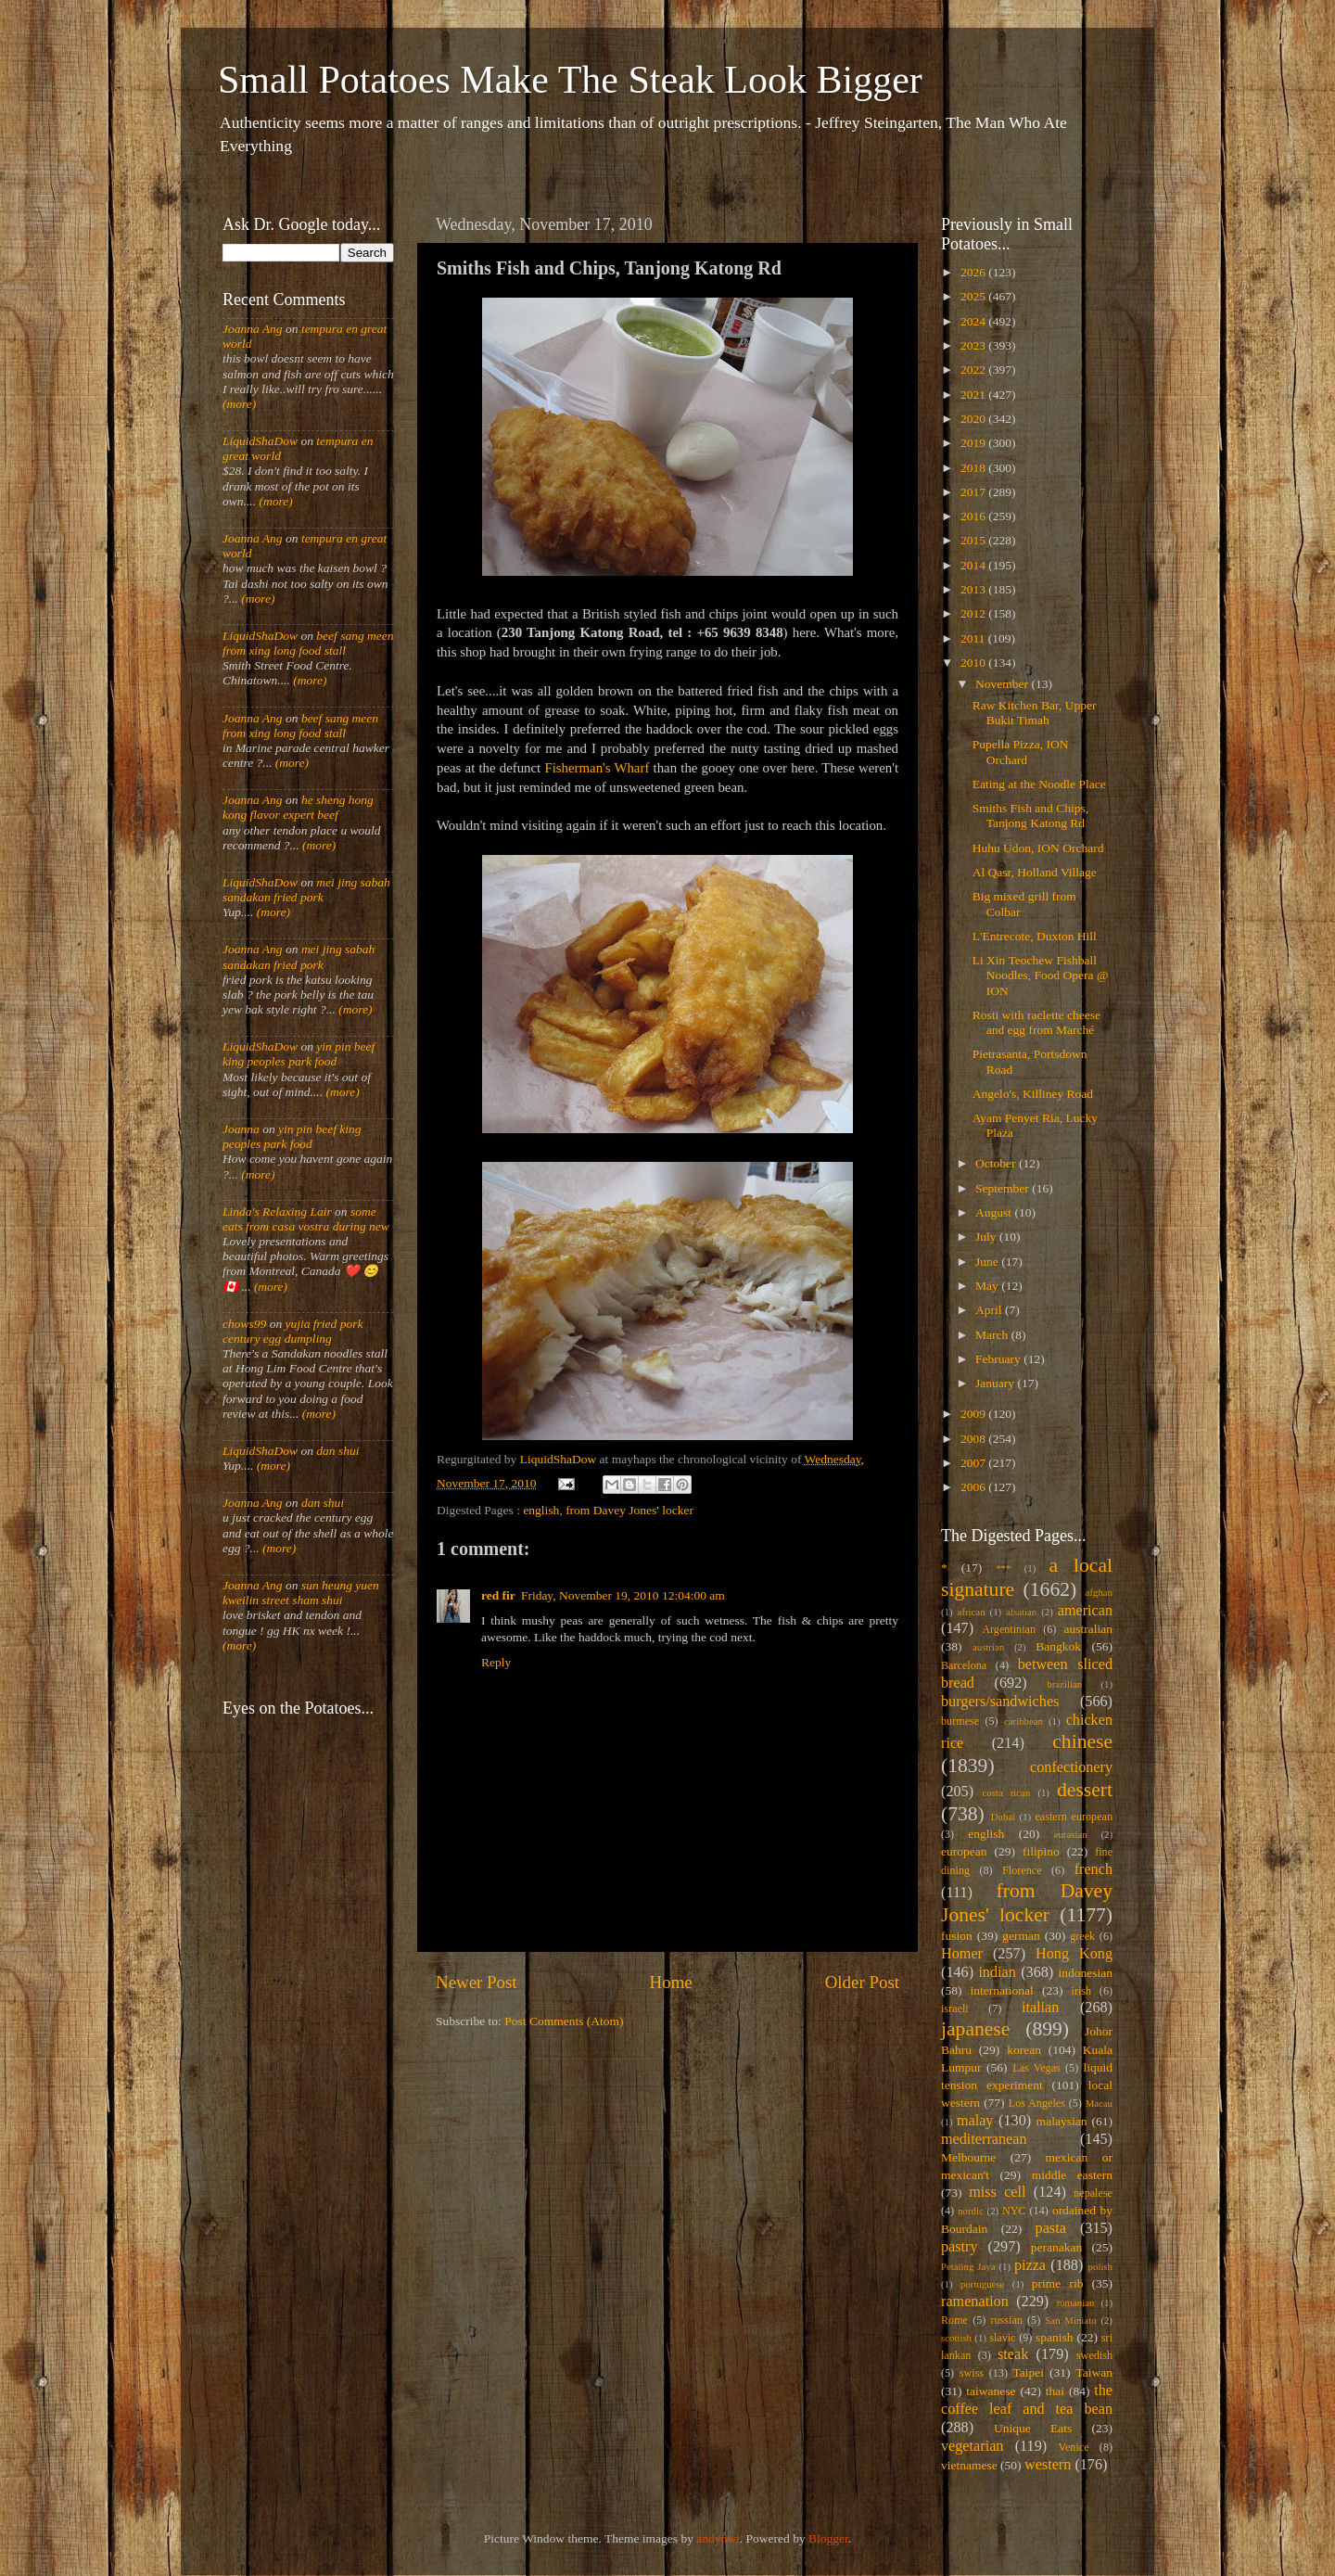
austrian (988, 1646)
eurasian (1070, 1834)
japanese (975, 2029)
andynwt (718, 2538)
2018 (974, 468)
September (1003, 1188)
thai (1055, 2391)
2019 (974, 443)
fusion (957, 1936)
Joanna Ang (252, 329)
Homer (962, 1953)
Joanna (241, 1129)
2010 (974, 663)
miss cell (997, 2192)
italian (1040, 2007)
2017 (974, 492)
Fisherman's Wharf (596, 767)
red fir (498, 1595)
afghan (1099, 1592)
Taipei (1029, 2372)
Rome (954, 2320)
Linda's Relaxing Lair (277, 1211)
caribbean (1023, 1721)
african (971, 1611)
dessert (1084, 1790)
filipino (1041, 1851)
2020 (974, 419)
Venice (1074, 2447)
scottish (956, 2337)
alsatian (1021, 1611)
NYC (1014, 2210)
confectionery (1071, 1767)
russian (1006, 2320)
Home (671, 1982)
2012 (974, 613)
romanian (1076, 2302)
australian (1088, 1629)
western (1047, 2464)
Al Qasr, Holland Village (1035, 872)
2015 (974, 540)
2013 (974, 589)
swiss (972, 2372)
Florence (1021, 1870)
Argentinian (1009, 1629)
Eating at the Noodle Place (1039, 784)
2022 (974, 369)
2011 (974, 638)
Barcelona (963, 1665)
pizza (1030, 2265)
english (541, 1510)
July (987, 1236)
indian (996, 1972)
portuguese (982, 2283)
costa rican (1006, 1792)
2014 (974, 565)
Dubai (1003, 1816)
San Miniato (1070, 2320)
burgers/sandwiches (1000, 1701)
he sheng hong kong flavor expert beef (298, 807)
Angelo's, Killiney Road (1033, 1094)
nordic (971, 2210)
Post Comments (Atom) (563, 2021)
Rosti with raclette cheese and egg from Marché (1036, 1022)
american (1085, 1610)
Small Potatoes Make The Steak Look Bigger (570, 79)
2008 (974, 1439)
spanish (1055, 2337)
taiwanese (990, 2391)
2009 (974, 1414)
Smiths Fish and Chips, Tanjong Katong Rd (1030, 815)
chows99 (244, 1324)
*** (1003, 1568)
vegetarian (972, 2446)
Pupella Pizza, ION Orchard (1021, 751)
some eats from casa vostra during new (305, 1219)
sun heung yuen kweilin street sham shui (300, 1592)
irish (1082, 1990)
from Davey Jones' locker (629, 1510)
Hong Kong (1074, 1953)
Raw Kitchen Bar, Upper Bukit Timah (1035, 712)
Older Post (862, 1982)
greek (1082, 1936)
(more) (239, 404)
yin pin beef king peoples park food (298, 1053)
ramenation (975, 2301)
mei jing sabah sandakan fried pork (306, 889)
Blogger (828, 2538)
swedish (1094, 2355)
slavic (1002, 2337)
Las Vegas (1036, 2067)
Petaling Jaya (968, 2266)
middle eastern (1072, 2175)
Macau (1099, 2103)
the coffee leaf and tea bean (1026, 2399)
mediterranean (984, 2139)
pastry (959, 2246)
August (994, 1212)
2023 (974, 345)
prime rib (1058, 2283)
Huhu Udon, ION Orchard (1038, 848)
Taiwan (1093, 2372)
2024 (974, 321)
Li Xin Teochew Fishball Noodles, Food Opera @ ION (1041, 975)
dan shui (337, 1451)
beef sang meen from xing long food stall (308, 643)
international (1002, 1990)
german (1020, 1936)
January (996, 1383)
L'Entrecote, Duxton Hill (1035, 936)
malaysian (1061, 2121)
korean (1024, 2050)
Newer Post (476, 1982)
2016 (974, 516)
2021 (974, 395)
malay (975, 2120)
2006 (974, 1487)
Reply (496, 1662)
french (1093, 1869)
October (997, 1163)
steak (1013, 2354)
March (993, 1335)
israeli (955, 2008)
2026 (974, 272)
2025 (974, 296)
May (988, 1286)
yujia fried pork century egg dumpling (292, 1331)
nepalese (1093, 2193)
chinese (1082, 1741)
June (988, 1262)
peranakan (1056, 2247)
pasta (1051, 2228)
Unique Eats (1033, 2428)
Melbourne (968, 2157)
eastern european (1073, 1816)
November (1003, 684)
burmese (960, 1721)
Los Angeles (1037, 2103)
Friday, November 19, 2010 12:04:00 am (623, 1595)
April (990, 1310)
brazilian (1064, 1684)
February (999, 1359)
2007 (974, 1463)
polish (1100, 2266)
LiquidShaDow (260, 441)
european (963, 1851)
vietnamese (969, 2465)
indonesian (1086, 1973)
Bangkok (1058, 1646)
